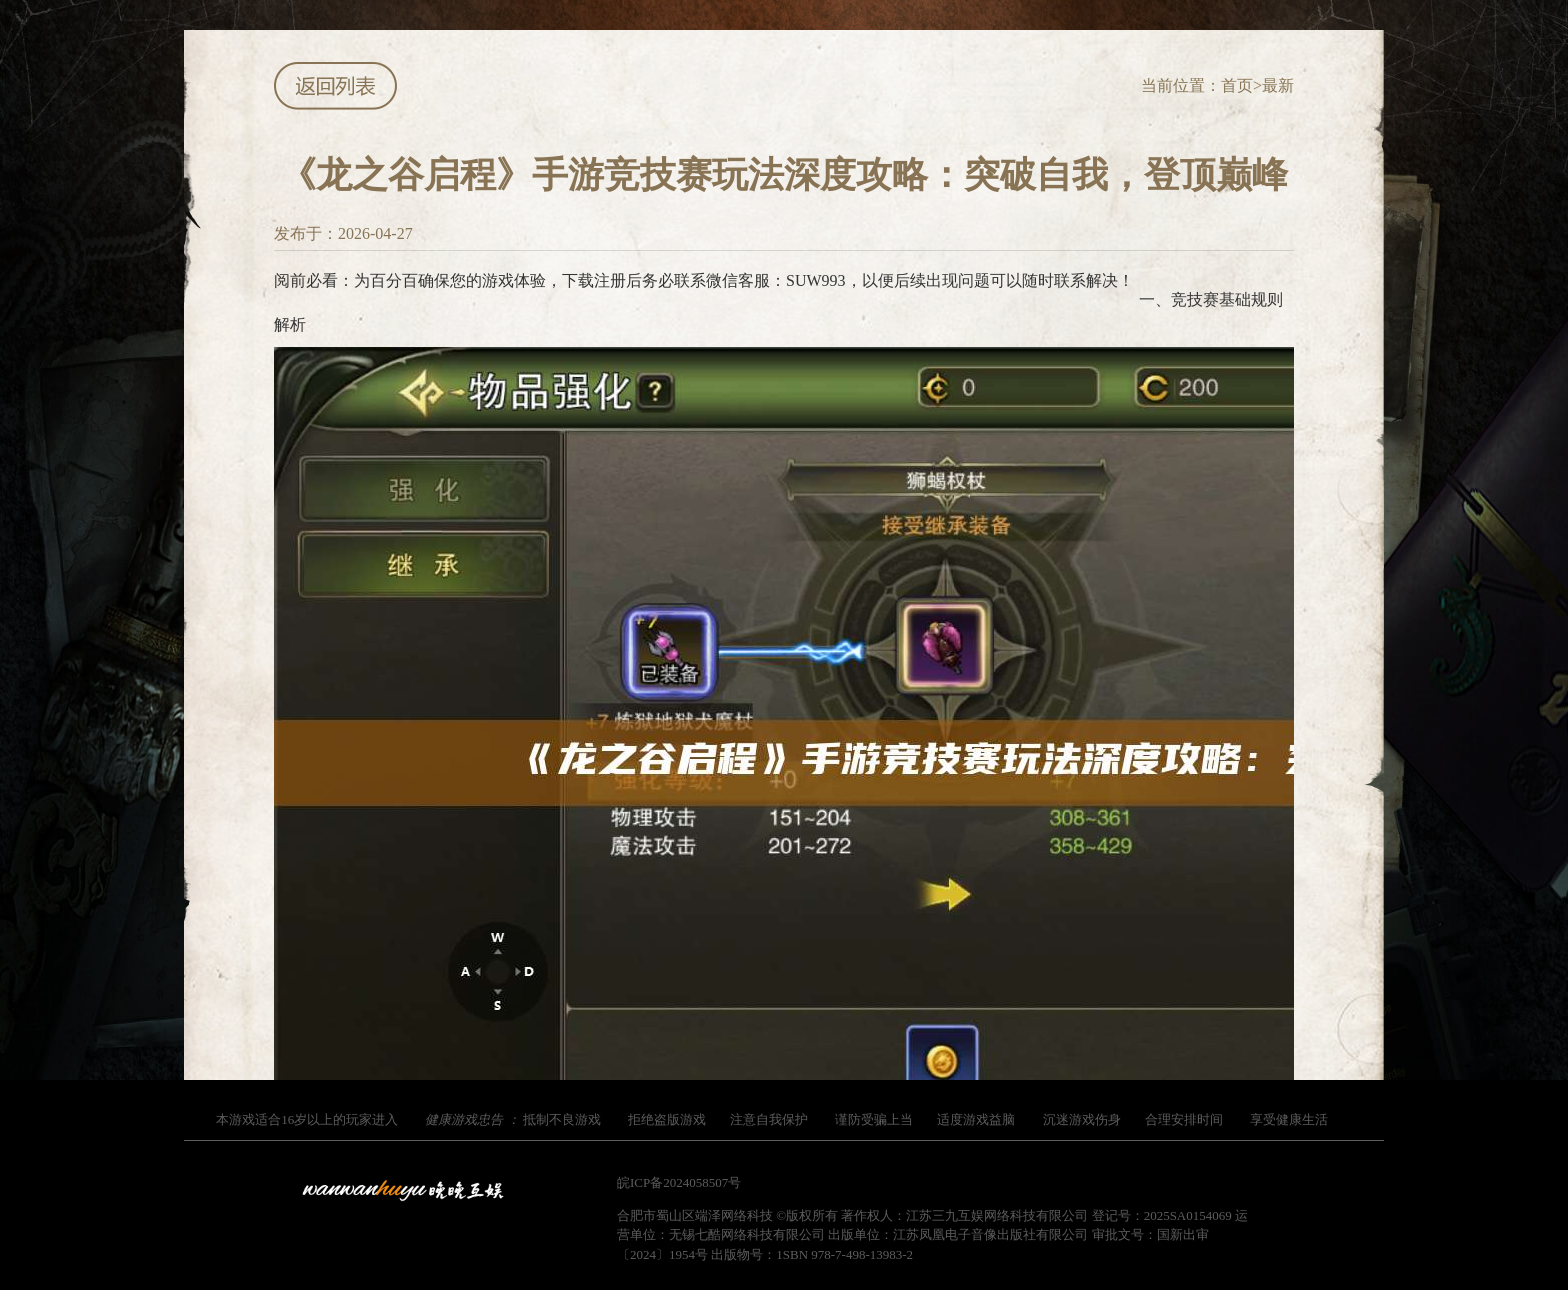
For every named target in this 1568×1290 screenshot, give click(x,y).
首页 (1237, 85)
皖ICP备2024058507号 (679, 1182)
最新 (1278, 85)
